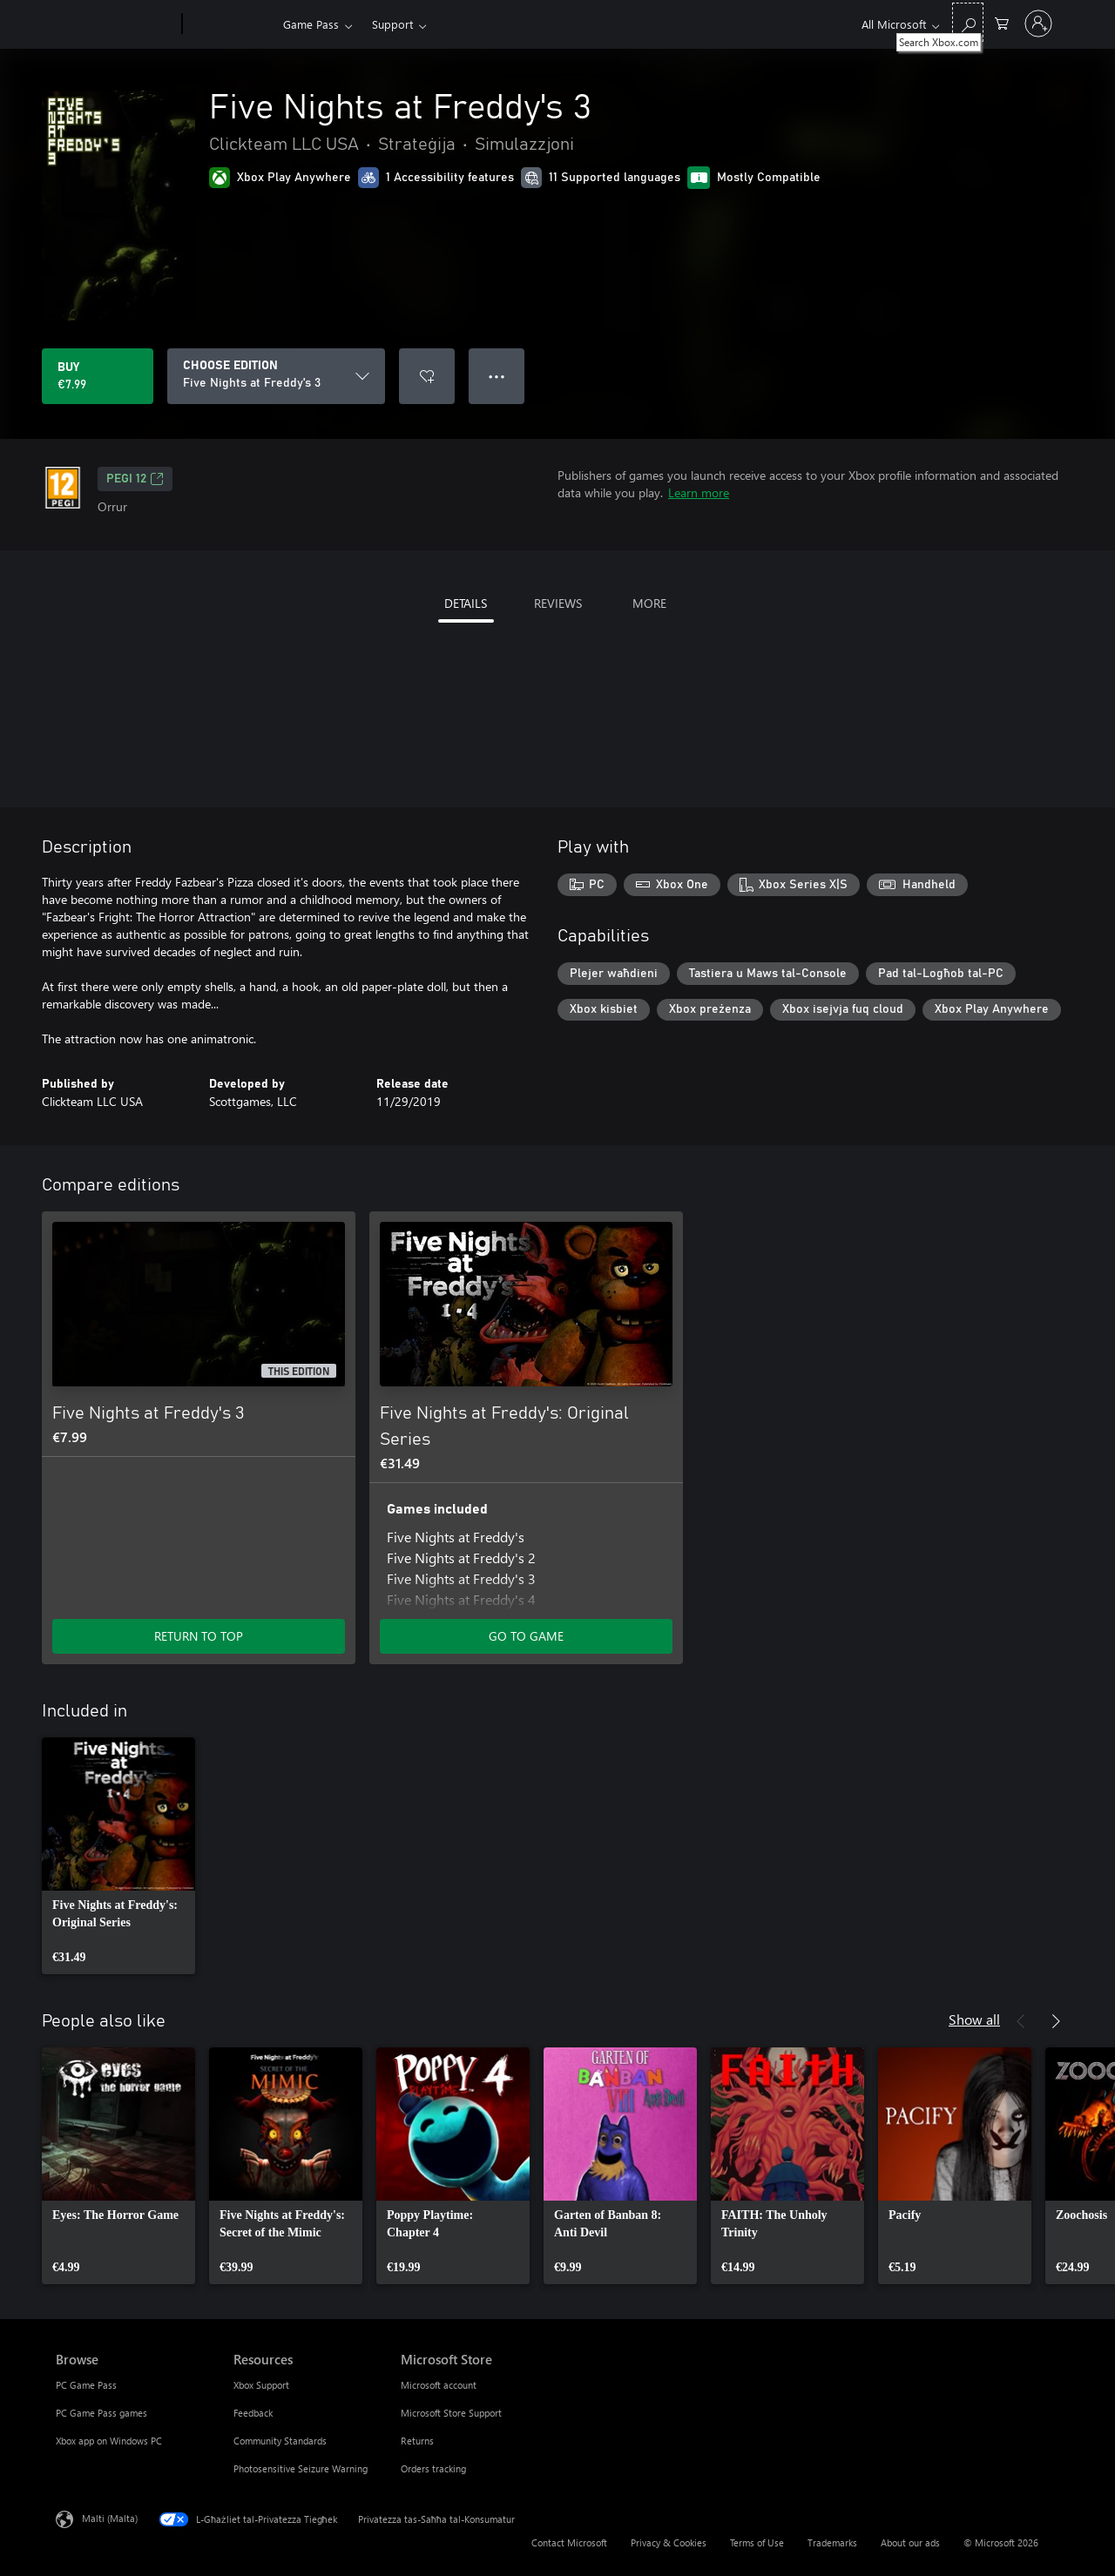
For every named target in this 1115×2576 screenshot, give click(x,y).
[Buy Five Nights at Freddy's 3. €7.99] (97, 376)
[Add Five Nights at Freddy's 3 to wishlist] (427, 376)
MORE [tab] (649, 603)
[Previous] (1021, 2021)
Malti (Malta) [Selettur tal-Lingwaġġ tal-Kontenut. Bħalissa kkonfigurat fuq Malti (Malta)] (110, 2518)
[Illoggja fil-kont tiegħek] (1038, 23)
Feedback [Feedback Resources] (253, 2412)
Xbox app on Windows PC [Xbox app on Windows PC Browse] (109, 2440)
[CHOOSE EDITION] (276, 376)
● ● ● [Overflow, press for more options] (497, 376)
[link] (118, 1855)
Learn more (698, 492)
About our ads (910, 2542)
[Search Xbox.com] (967, 22)
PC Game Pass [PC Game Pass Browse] (86, 2385)
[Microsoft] (115, 24)
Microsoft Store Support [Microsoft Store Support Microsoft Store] (451, 2412)
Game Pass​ (311, 24)
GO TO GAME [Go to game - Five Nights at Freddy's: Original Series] (526, 1636)
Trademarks (832, 2542)
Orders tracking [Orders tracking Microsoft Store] (433, 2468)
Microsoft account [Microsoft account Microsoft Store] (438, 2385)
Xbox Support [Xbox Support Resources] (261, 2385)
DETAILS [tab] (465, 603)
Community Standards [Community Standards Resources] (280, 2440)
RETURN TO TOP (198, 1636)
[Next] (1055, 2021)
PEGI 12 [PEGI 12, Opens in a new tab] (135, 479)
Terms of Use (757, 2542)
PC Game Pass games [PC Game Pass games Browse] (101, 2412)
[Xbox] (230, 24)
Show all (974, 2019)
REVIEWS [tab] (558, 603)
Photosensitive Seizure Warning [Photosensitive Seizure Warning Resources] (300, 2468)
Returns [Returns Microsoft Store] (417, 2440)
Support (392, 24)
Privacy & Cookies (668, 2542)
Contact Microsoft (569, 2542)
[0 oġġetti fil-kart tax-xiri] (1002, 22)
